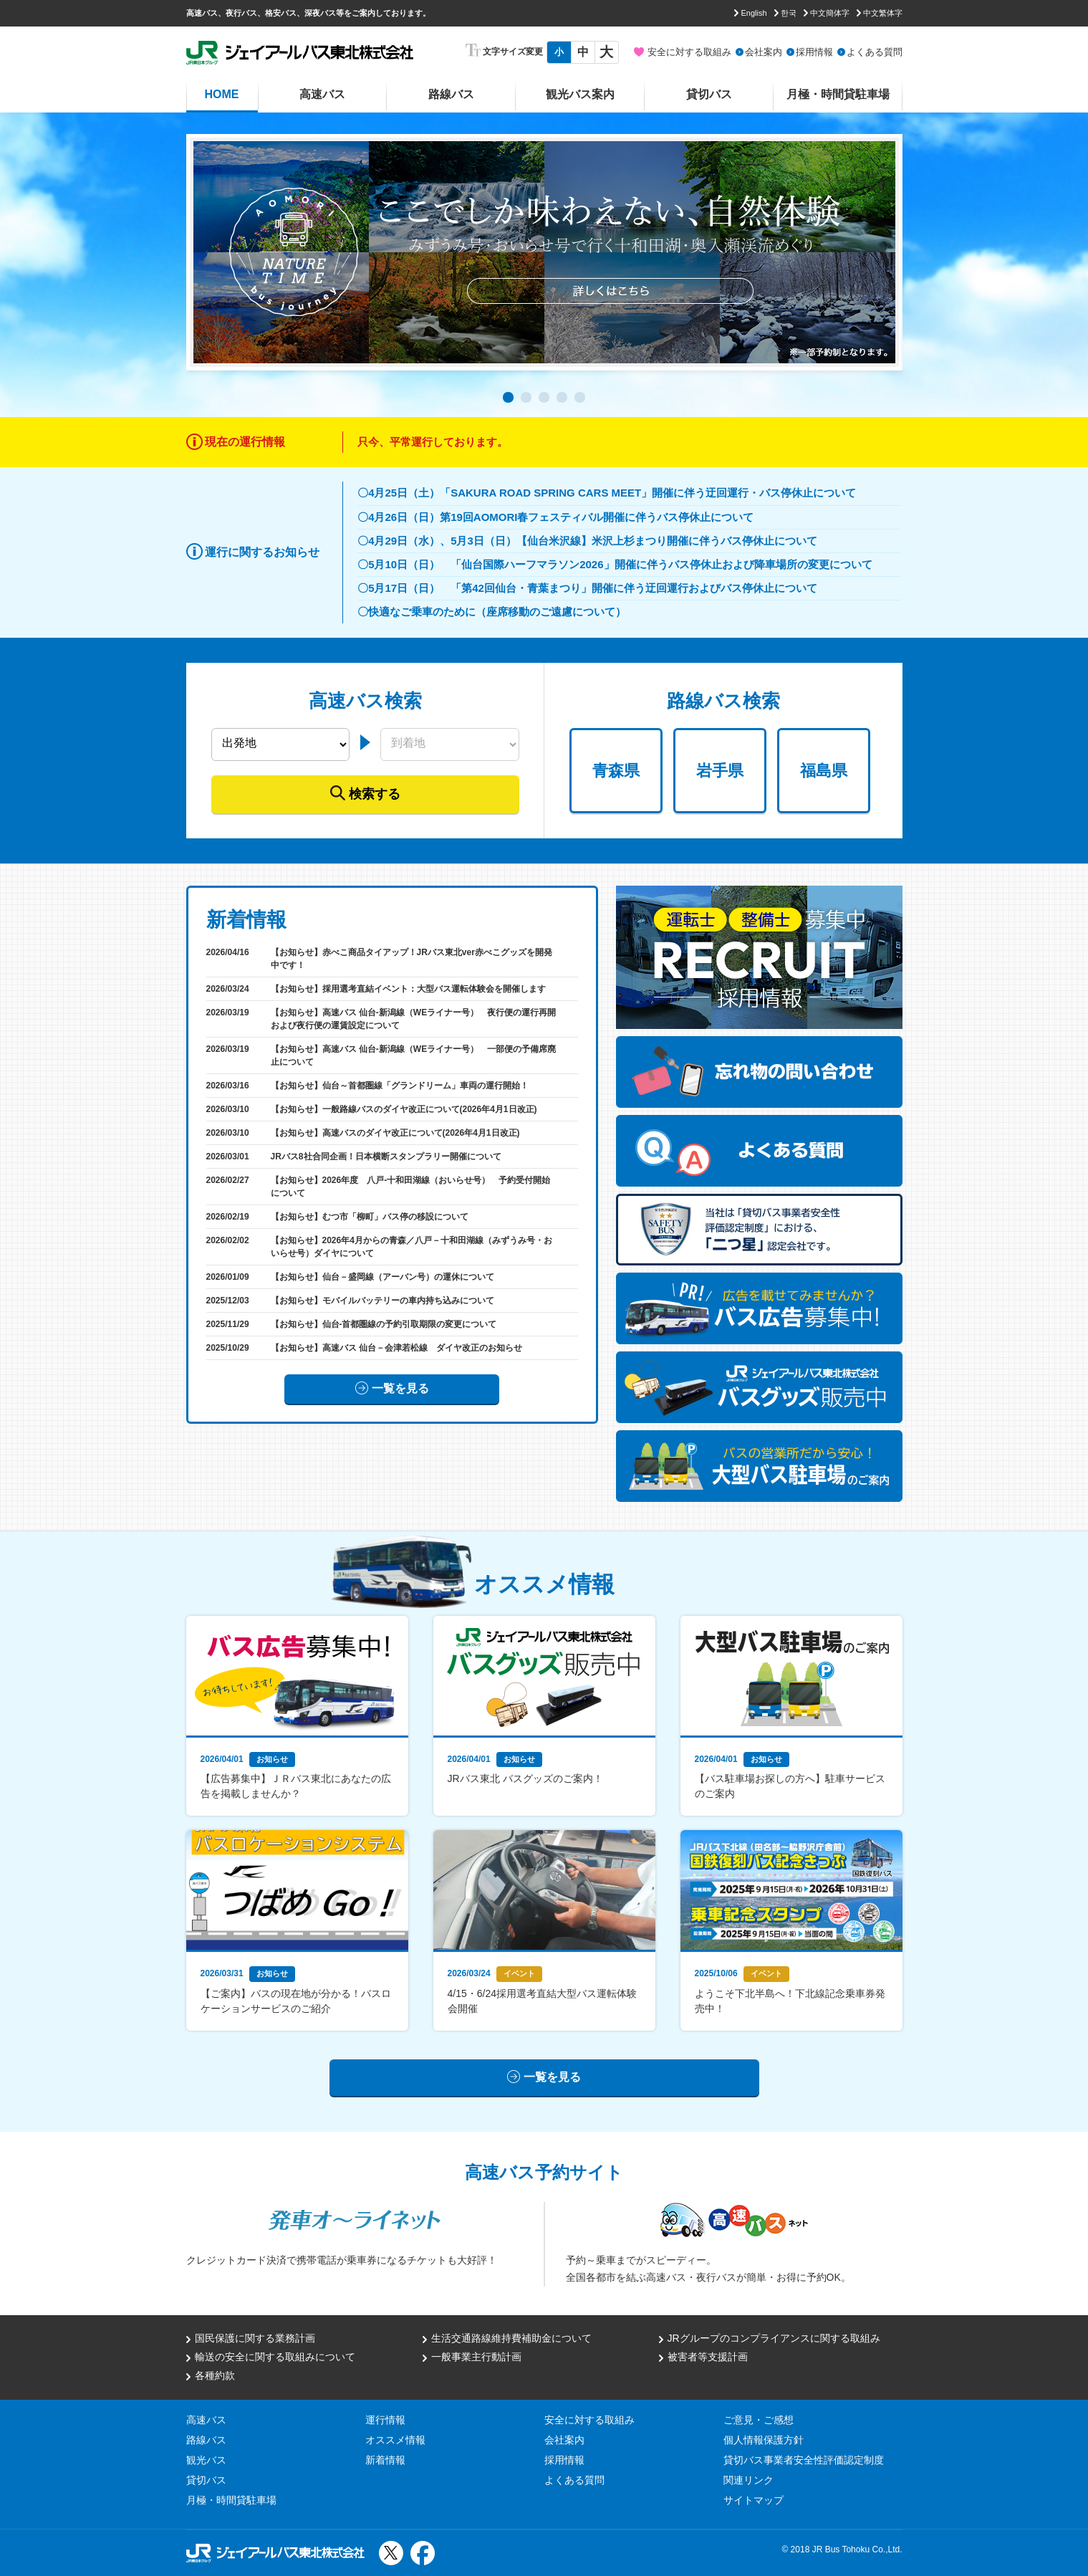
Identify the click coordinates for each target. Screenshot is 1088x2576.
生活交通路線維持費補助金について (511, 2338)
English (753, 13)
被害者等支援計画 (708, 2356)
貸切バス (709, 94)
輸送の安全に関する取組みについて (275, 2356)
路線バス (451, 94)
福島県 (823, 771)
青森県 (616, 771)
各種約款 (215, 2375)
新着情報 (385, 2460)
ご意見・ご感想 (758, 2420)
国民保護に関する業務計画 (255, 2338)
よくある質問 (874, 52)
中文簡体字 (829, 13)
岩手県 (719, 771)
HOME (222, 94)
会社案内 (763, 52)
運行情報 (385, 2420)
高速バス (322, 94)
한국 (788, 13)
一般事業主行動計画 (476, 2356)
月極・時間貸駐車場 (838, 94)
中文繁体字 (882, 13)
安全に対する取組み (689, 52)
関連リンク (748, 2480)
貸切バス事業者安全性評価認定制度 (803, 2460)
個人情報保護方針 (763, 2440)
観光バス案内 (580, 94)
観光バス (206, 2460)
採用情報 (814, 52)
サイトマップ (753, 2500)
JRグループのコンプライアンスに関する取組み (774, 2338)
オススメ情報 (395, 2440)
